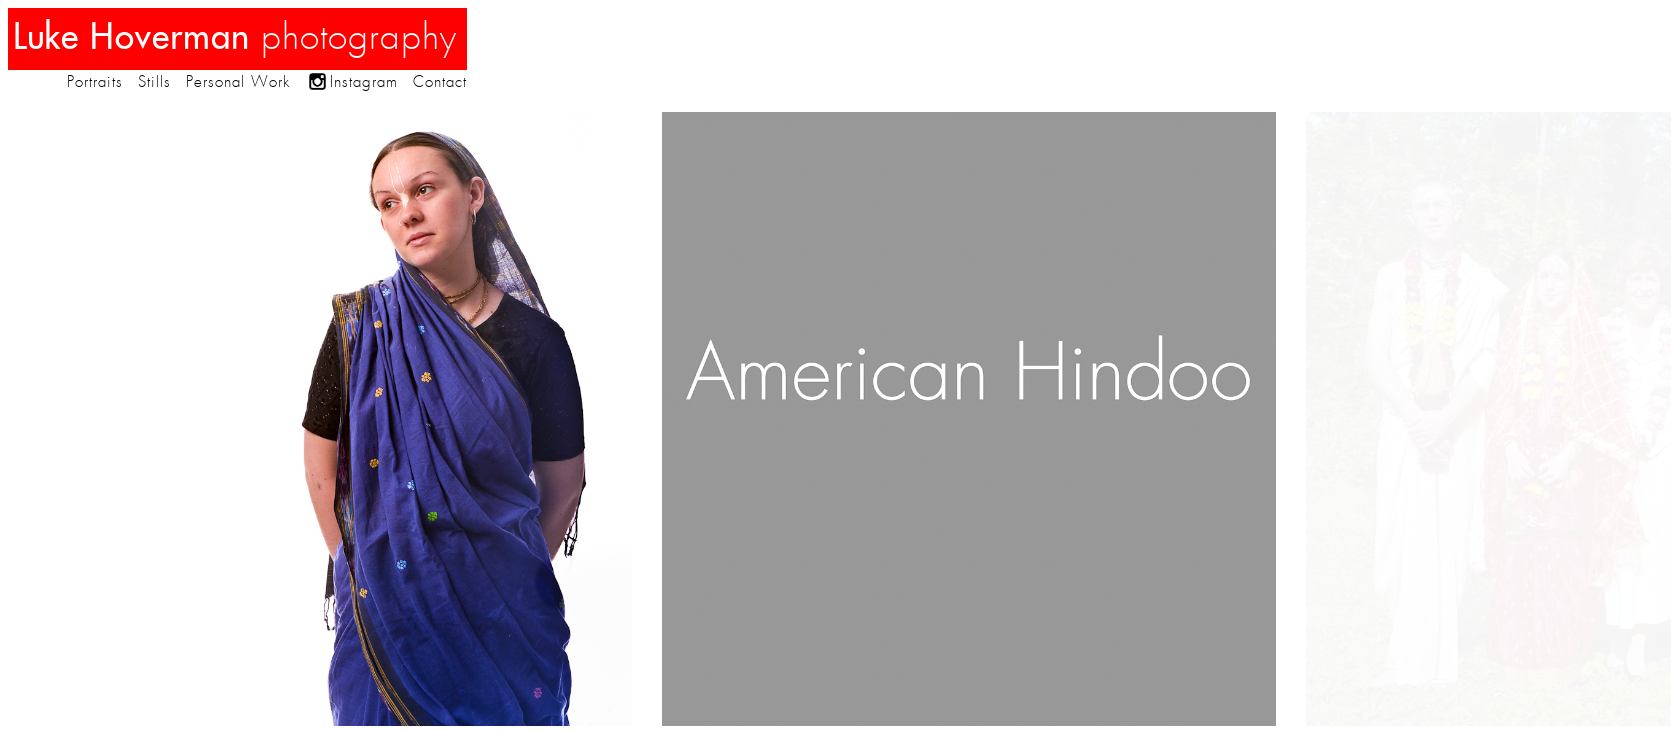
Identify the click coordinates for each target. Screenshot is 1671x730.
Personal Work (238, 82)
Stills (154, 82)
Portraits (95, 82)
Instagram (364, 82)
